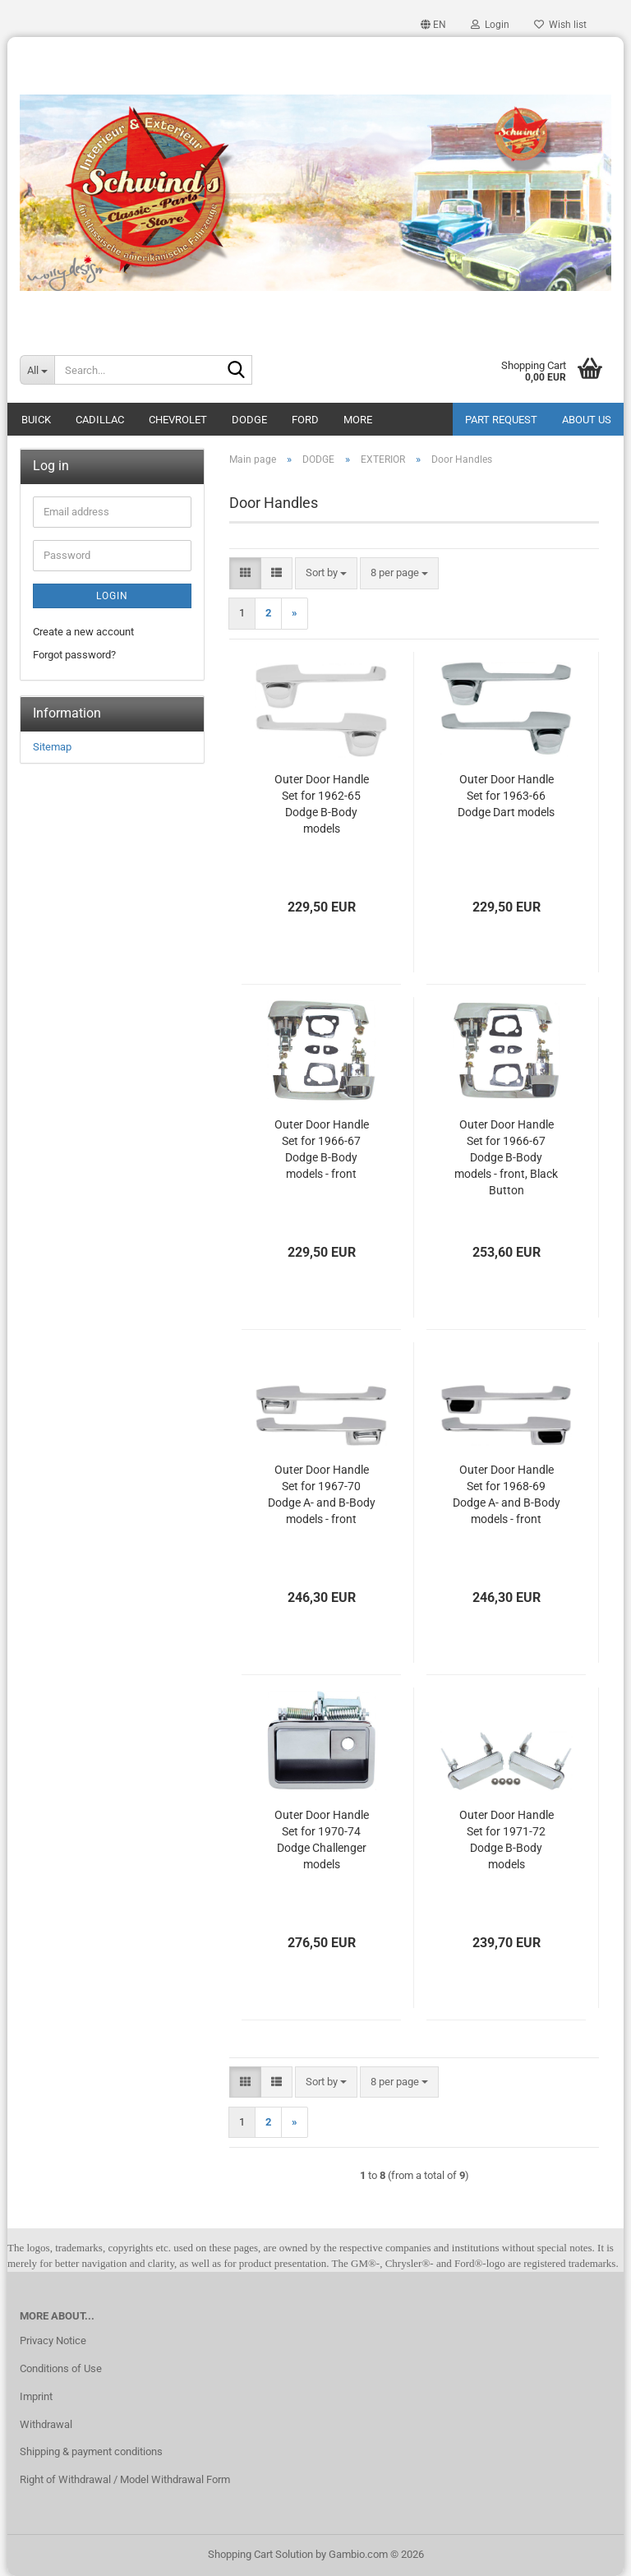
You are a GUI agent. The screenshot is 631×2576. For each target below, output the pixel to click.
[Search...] (37, 370)
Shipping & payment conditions (91, 2451)
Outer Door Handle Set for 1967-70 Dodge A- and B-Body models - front (321, 1494)
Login (112, 596)
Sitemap (52, 747)
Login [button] (490, 24)
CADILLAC (100, 419)
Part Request (501, 419)
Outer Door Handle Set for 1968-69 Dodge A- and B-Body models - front (506, 1494)
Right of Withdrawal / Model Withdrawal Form (125, 2479)
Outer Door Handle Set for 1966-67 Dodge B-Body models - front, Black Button (506, 1157)
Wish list (560, 24)
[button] (433, 24)
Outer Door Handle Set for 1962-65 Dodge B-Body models (321, 804)
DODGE (249, 419)
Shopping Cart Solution (260, 2554)
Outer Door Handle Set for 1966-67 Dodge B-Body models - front (321, 1149)
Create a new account (83, 632)
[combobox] (326, 573)
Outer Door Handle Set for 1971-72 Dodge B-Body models (506, 1839)
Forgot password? (74, 655)
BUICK (36, 419)
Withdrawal (46, 2424)
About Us (586, 419)
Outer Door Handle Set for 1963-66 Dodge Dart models (506, 796)
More (357, 419)
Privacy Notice (53, 2340)
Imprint (36, 2396)
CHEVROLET (178, 419)
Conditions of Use (61, 2368)
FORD (305, 419)
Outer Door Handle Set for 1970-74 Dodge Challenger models (321, 1839)
